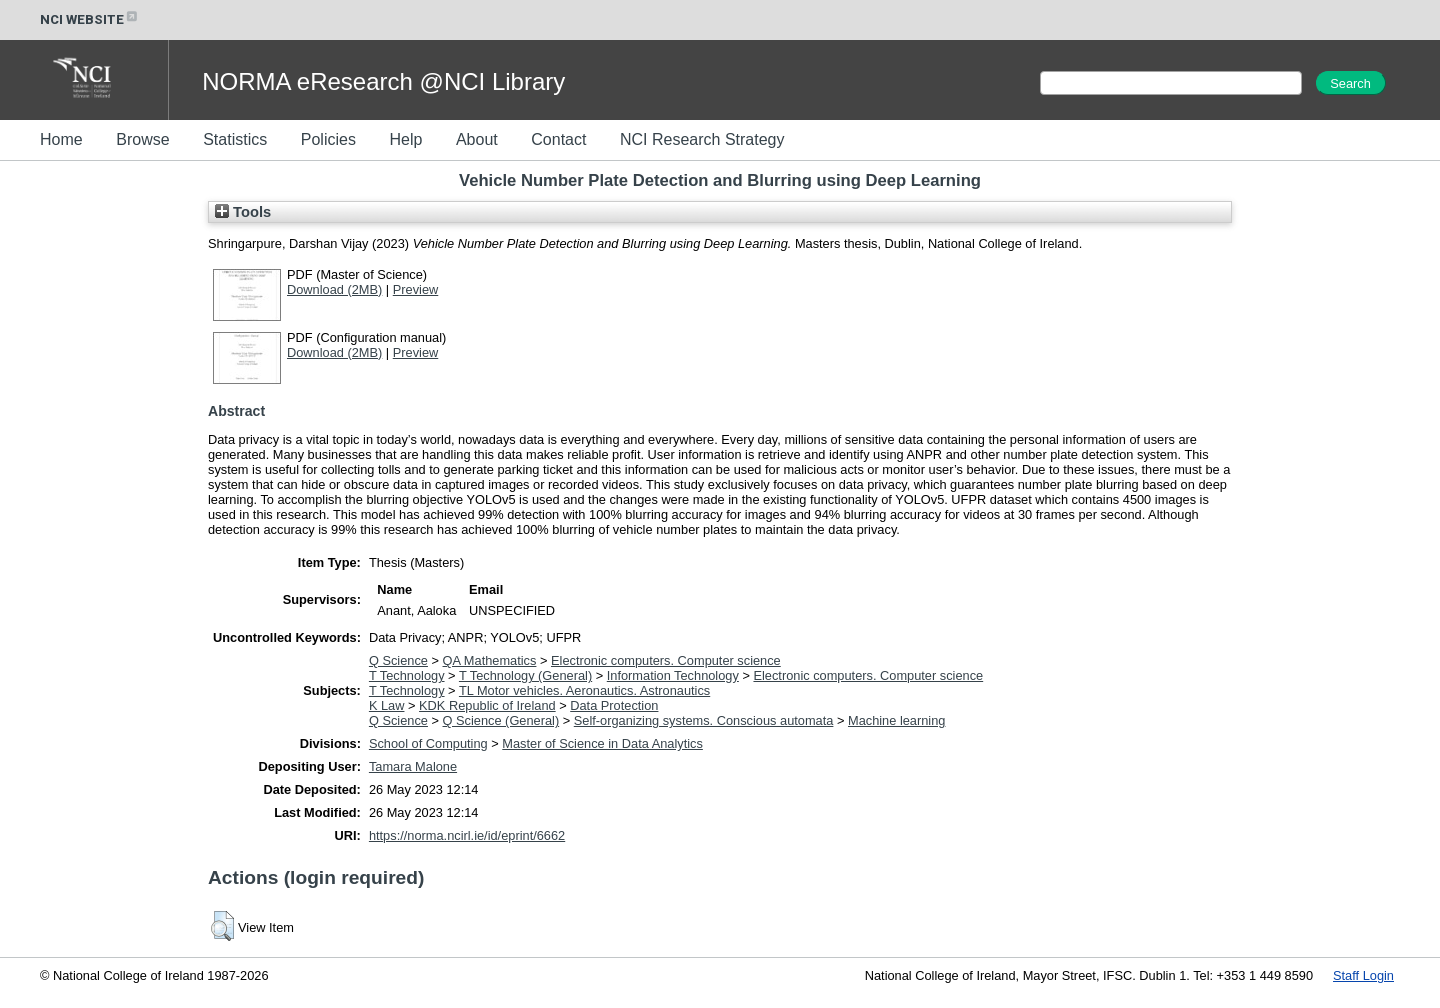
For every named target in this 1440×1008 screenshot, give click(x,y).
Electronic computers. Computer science (666, 660)
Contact (558, 139)
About (477, 139)
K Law (387, 705)
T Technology (407, 675)
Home (61, 139)
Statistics (235, 139)
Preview (416, 289)
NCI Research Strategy (702, 139)
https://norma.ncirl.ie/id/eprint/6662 (467, 835)
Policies (328, 139)
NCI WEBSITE (90, 19)
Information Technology (673, 675)
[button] (222, 926)
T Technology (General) (525, 675)
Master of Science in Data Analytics (602, 743)
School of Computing (428, 743)
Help (405, 139)
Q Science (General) (501, 720)
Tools (243, 212)
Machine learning (896, 720)
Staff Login (1363, 975)
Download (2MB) (334, 289)
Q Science (398, 660)
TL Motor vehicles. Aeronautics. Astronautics (584, 690)
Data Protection (614, 705)
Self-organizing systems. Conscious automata (704, 720)
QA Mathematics (490, 660)
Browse (142, 139)
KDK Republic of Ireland (487, 705)
